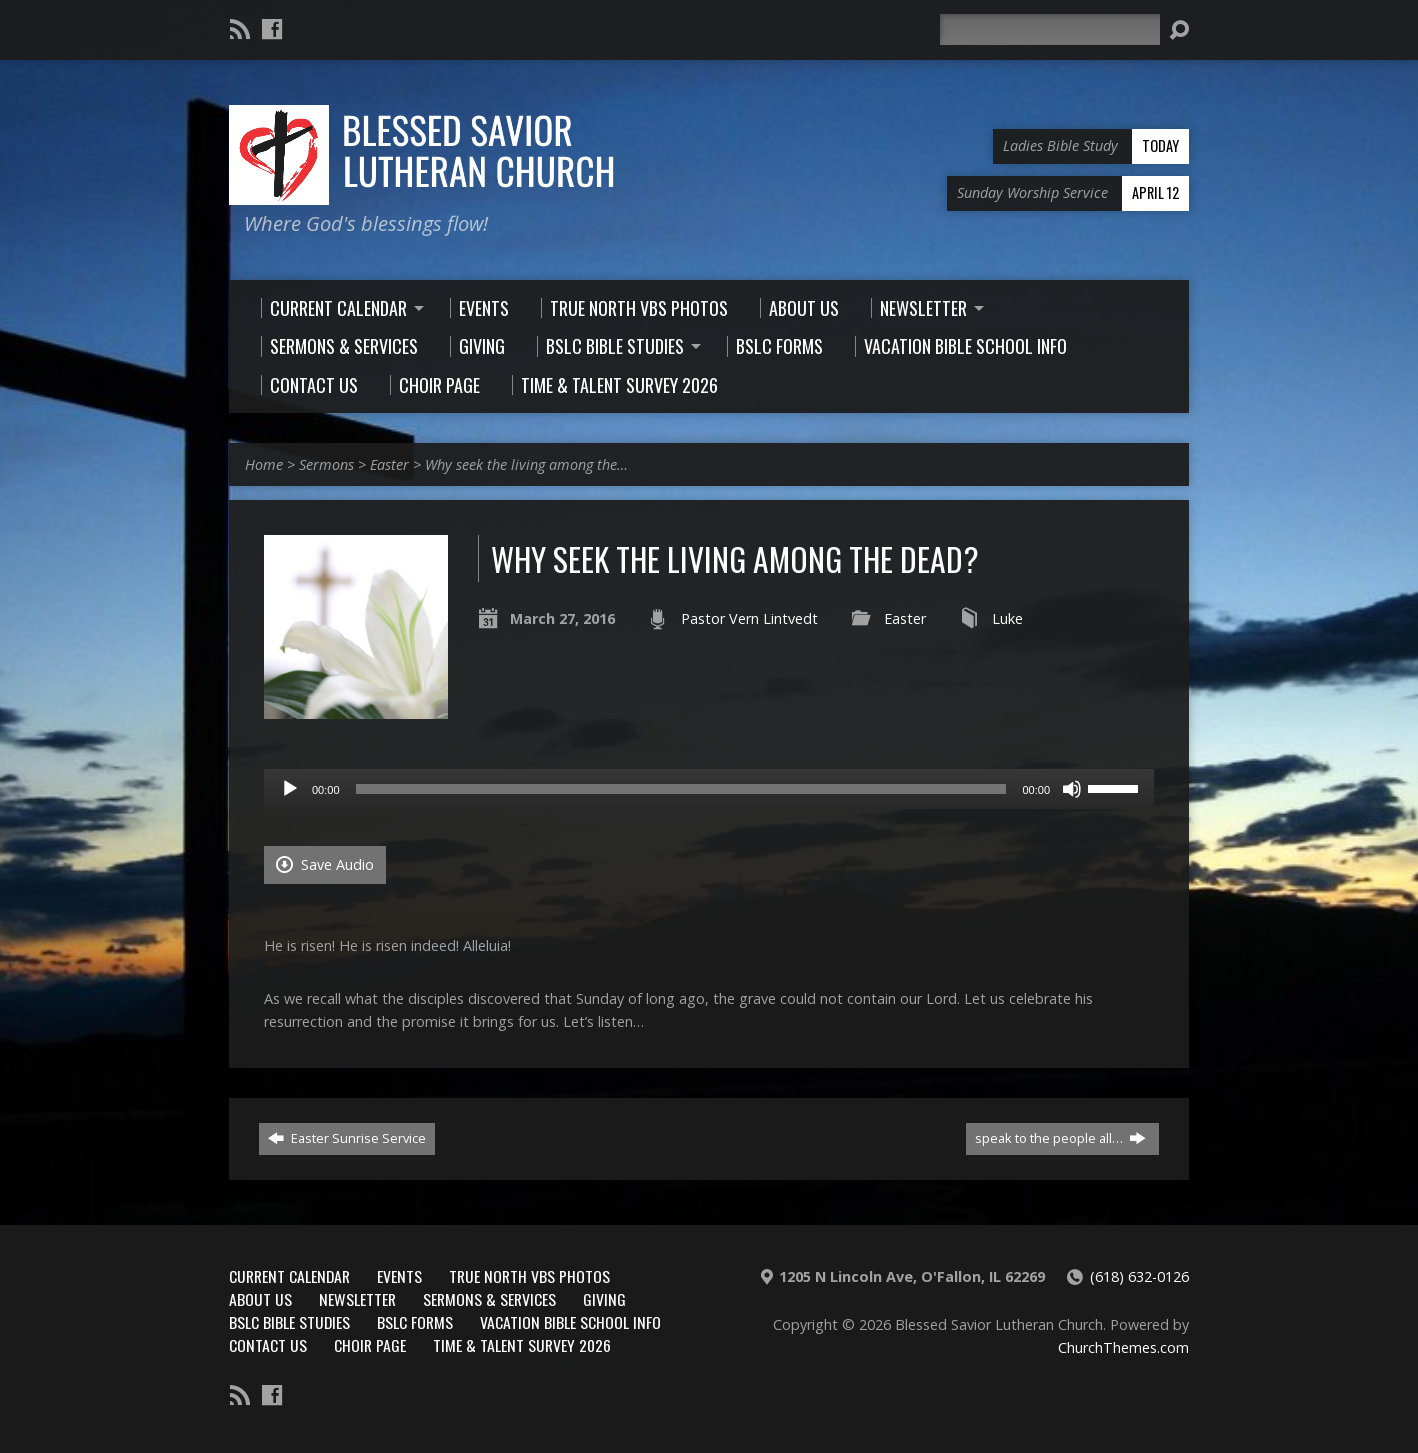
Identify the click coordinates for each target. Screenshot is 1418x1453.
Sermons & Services (489, 1299)
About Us (260, 1299)
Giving (604, 1299)
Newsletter (357, 1299)
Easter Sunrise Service (347, 1138)
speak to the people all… (1060, 1138)
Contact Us (268, 1345)
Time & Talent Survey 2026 (522, 1345)
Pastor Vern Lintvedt (749, 618)
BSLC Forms (415, 1322)
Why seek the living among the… (526, 464)
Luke (1007, 618)
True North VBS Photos (529, 1276)
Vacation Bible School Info (570, 1322)
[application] (709, 789)
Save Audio (325, 864)
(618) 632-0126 (1139, 1276)
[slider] (681, 789)
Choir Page (370, 1345)
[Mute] (1072, 789)
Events (399, 1276)
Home (264, 464)
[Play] (290, 789)
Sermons (326, 464)
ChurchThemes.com (1123, 1347)
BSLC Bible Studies (289, 1322)
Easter (389, 464)
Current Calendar (289, 1276)
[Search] (1050, 29)
